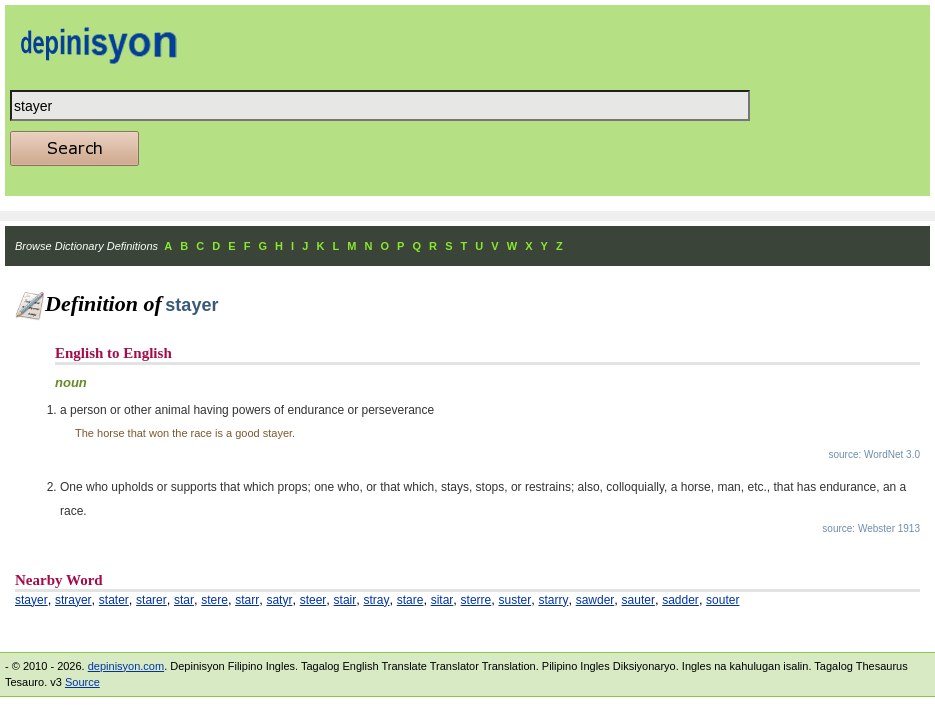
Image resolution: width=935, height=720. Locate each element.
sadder (680, 600)
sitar (442, 600)
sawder (595, 600)
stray (377, 600)
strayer (73, 600)
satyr (279, 600)
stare (410, 600)
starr (247, 600)
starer (151, 600)
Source (82, 682)
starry (553, 600)
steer (313, 600)
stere (214, 600)
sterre (476, 600)
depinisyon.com (126, 666)
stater (114, 600)
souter (722, 600)
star (184, 600)
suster (515, 600)
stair (345, 600)
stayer (31, 600)
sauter (638, 600)
